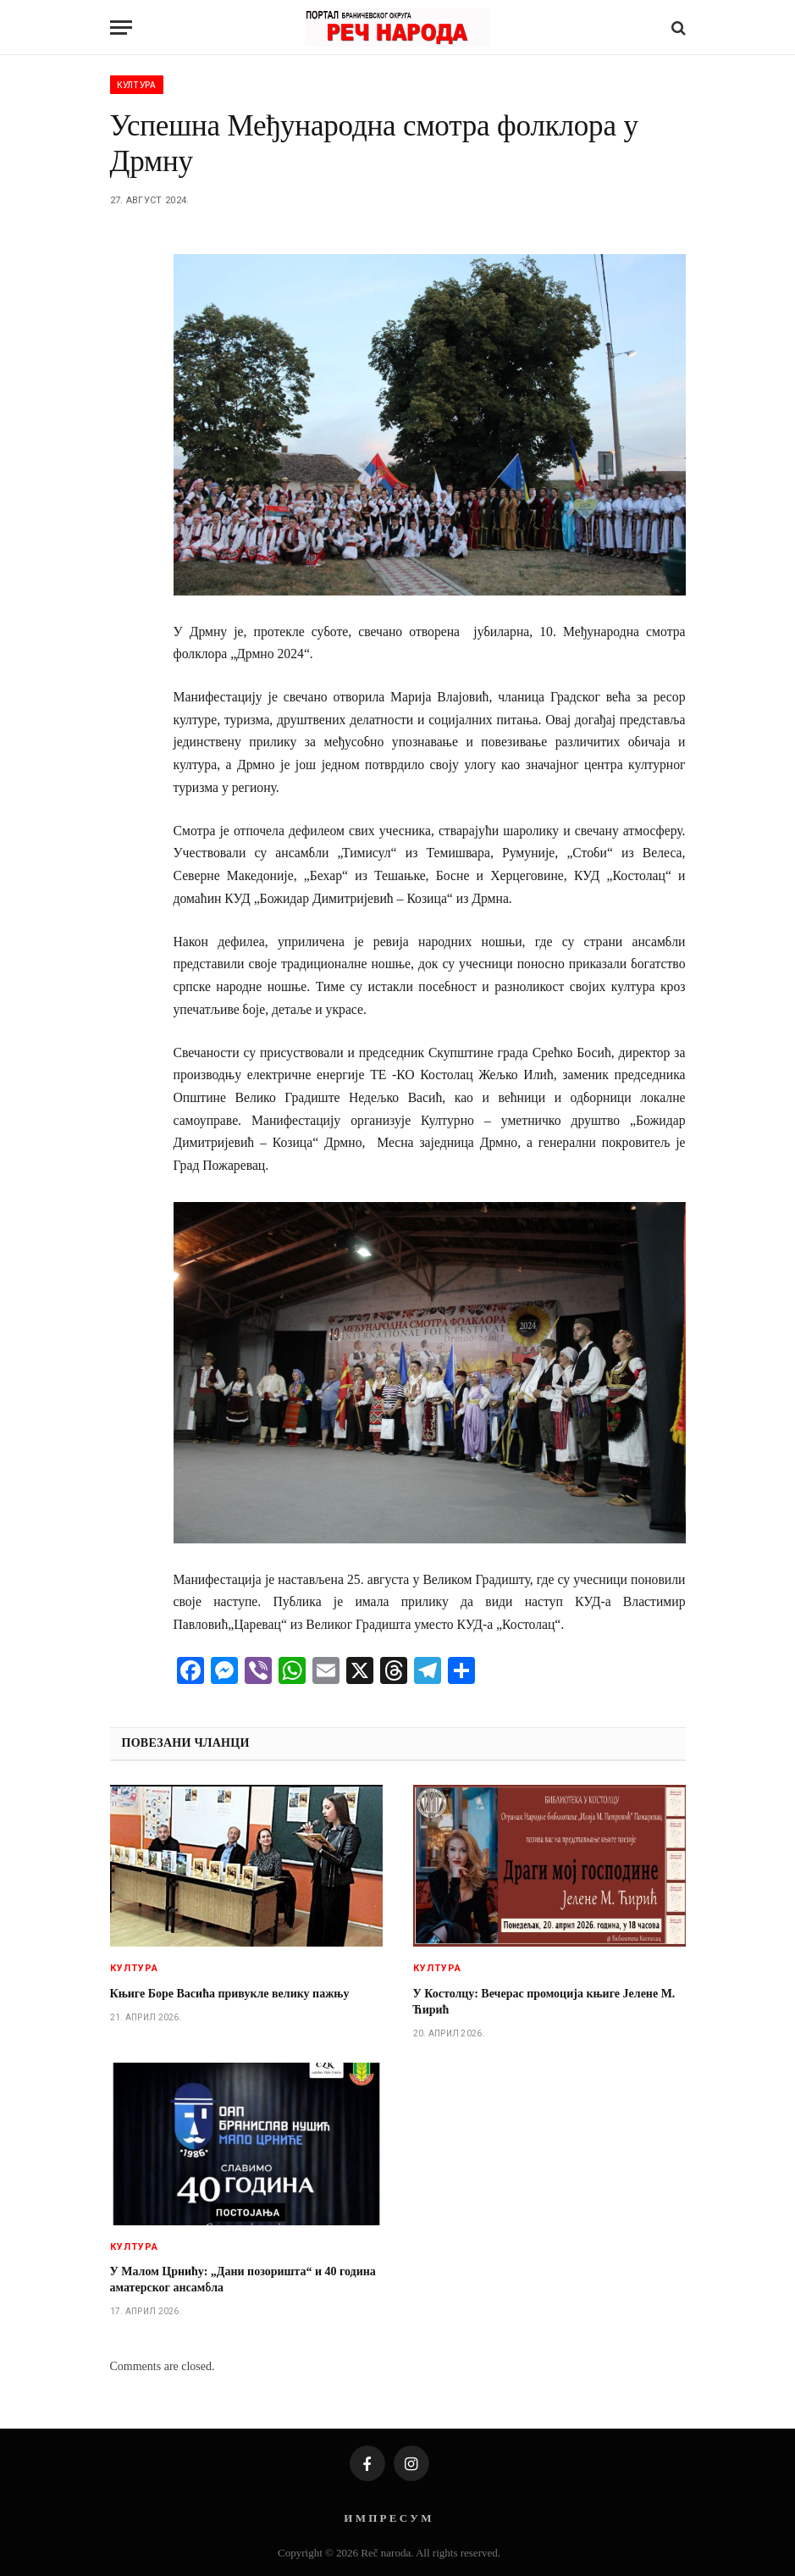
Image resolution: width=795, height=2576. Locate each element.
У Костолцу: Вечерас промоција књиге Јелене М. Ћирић (544, 2001)
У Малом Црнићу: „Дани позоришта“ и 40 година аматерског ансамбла (243, 2279)
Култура (137, 85)
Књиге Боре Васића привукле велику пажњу (230, 1993)
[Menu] (121, 27)
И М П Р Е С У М (387, 2518)
